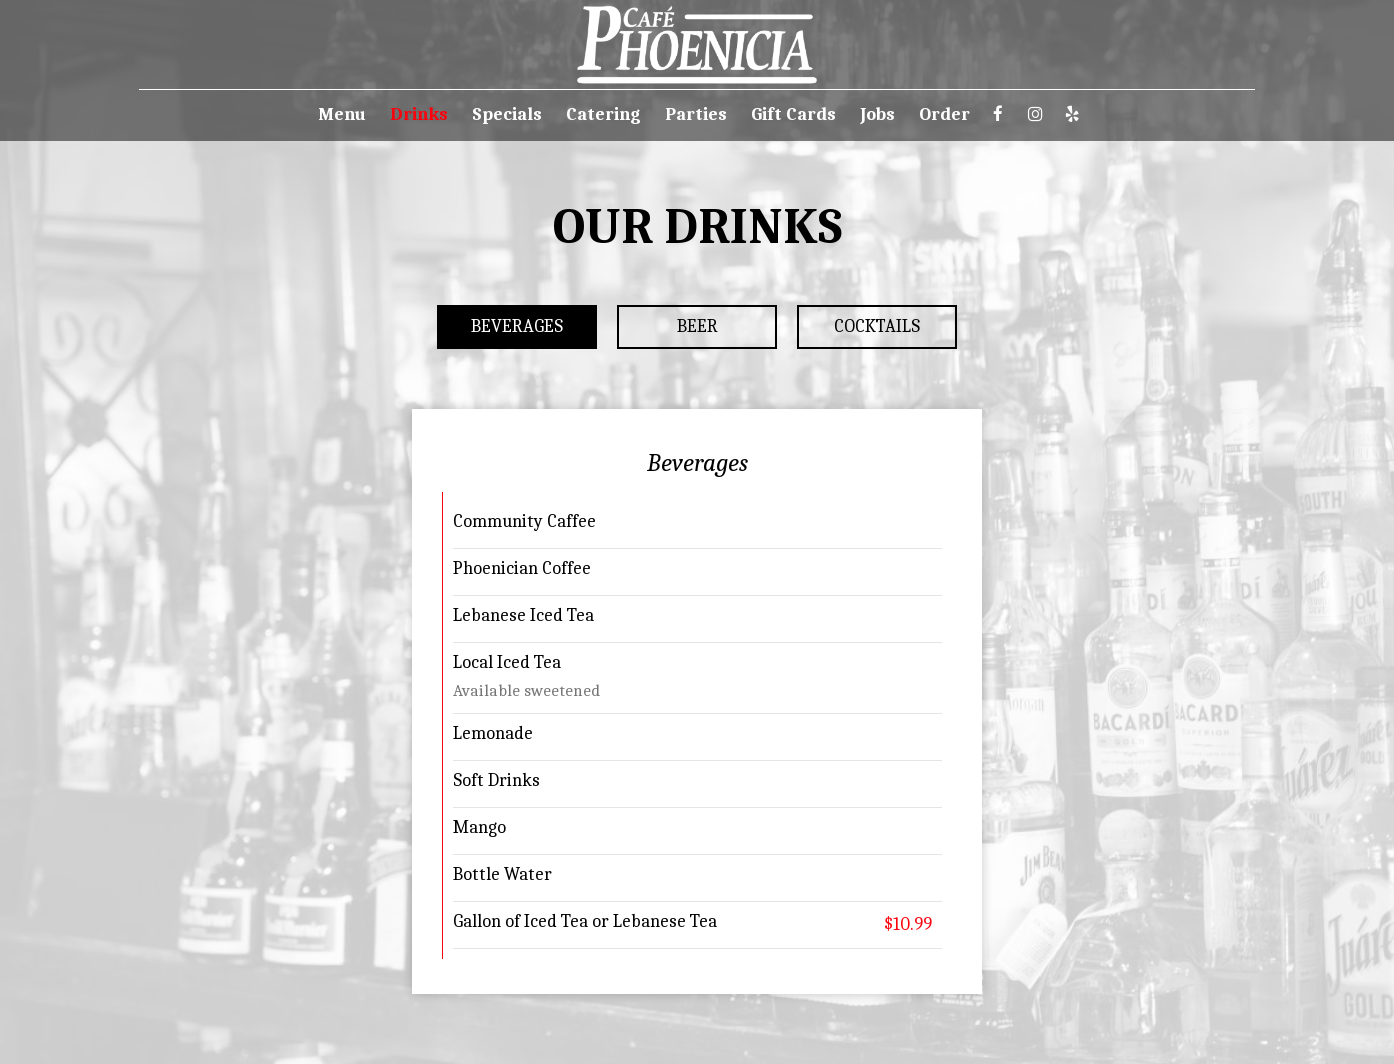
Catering (603, 115)
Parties (696, 115)
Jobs (877, 115)
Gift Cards (793, 115)
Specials (507, 115)
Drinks (419, 115)
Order (944, 115)
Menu (342, 115)
